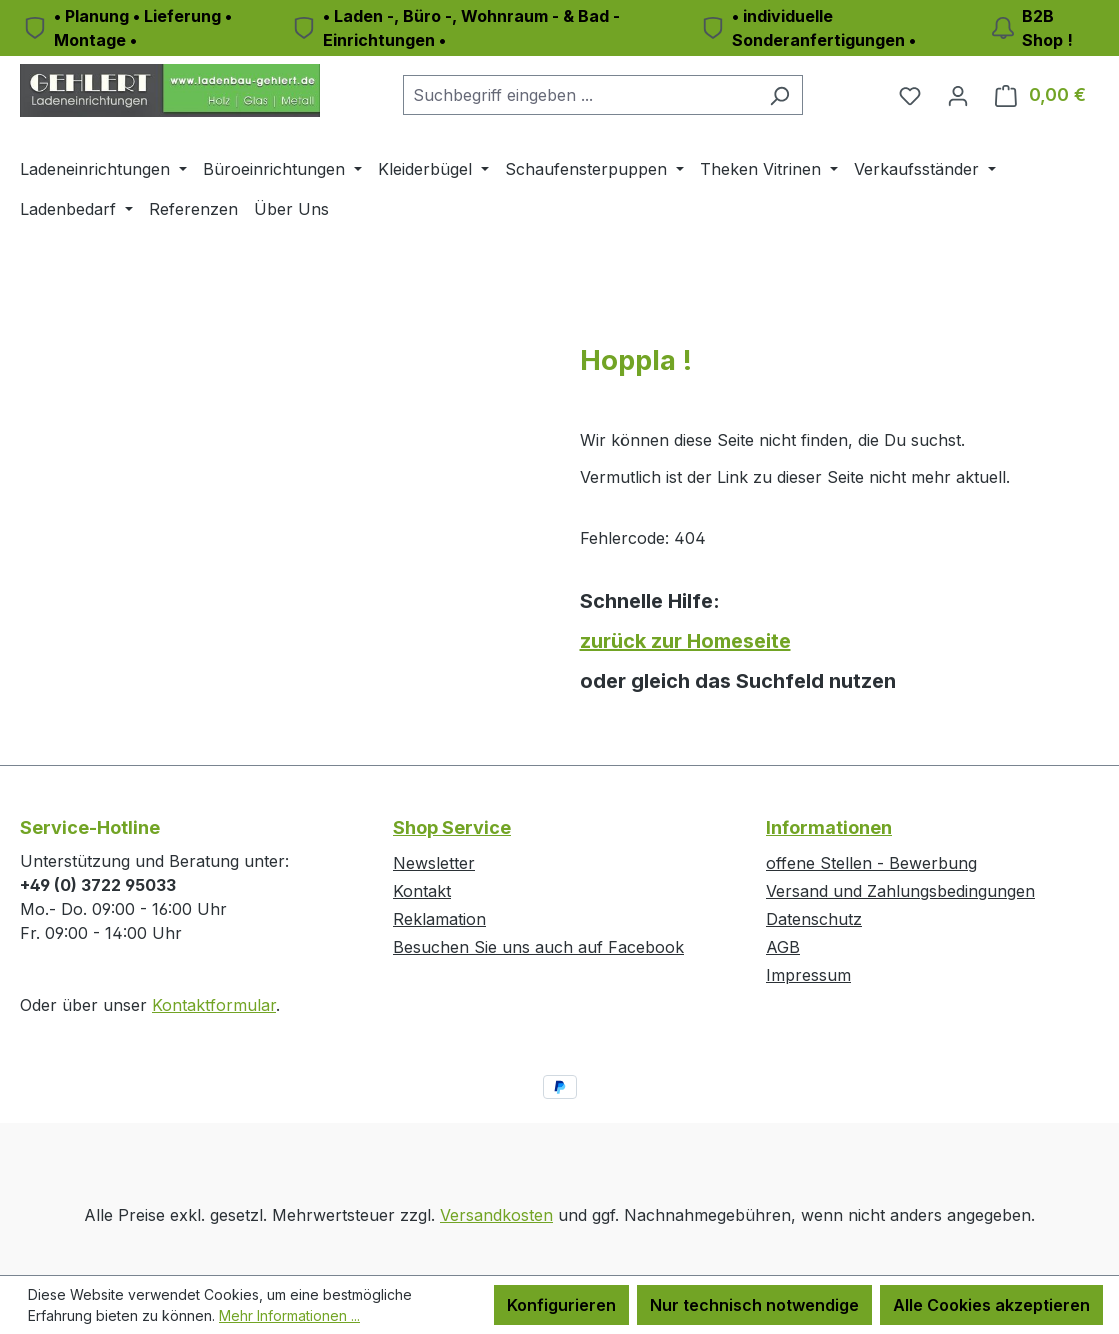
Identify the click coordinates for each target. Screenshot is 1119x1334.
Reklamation (439, 919)
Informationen (829, 827)
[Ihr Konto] (958, 95)
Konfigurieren (561, 1305)
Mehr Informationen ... (289, 1315)
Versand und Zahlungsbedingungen (900, 891)
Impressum (808, 975)
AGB (783, 947)
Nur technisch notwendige (754, 1305)
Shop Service (452, 827)
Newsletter (434, 863)
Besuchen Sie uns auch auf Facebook (538, 947)
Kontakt (422, 891)
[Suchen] (779, 95)
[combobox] (580, 95)
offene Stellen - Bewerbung (871, 863)
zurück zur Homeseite (685, 641)
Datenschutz (814, 919)
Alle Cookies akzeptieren (991, 1305)
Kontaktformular (214, 1005)
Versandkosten (496, 1215)
